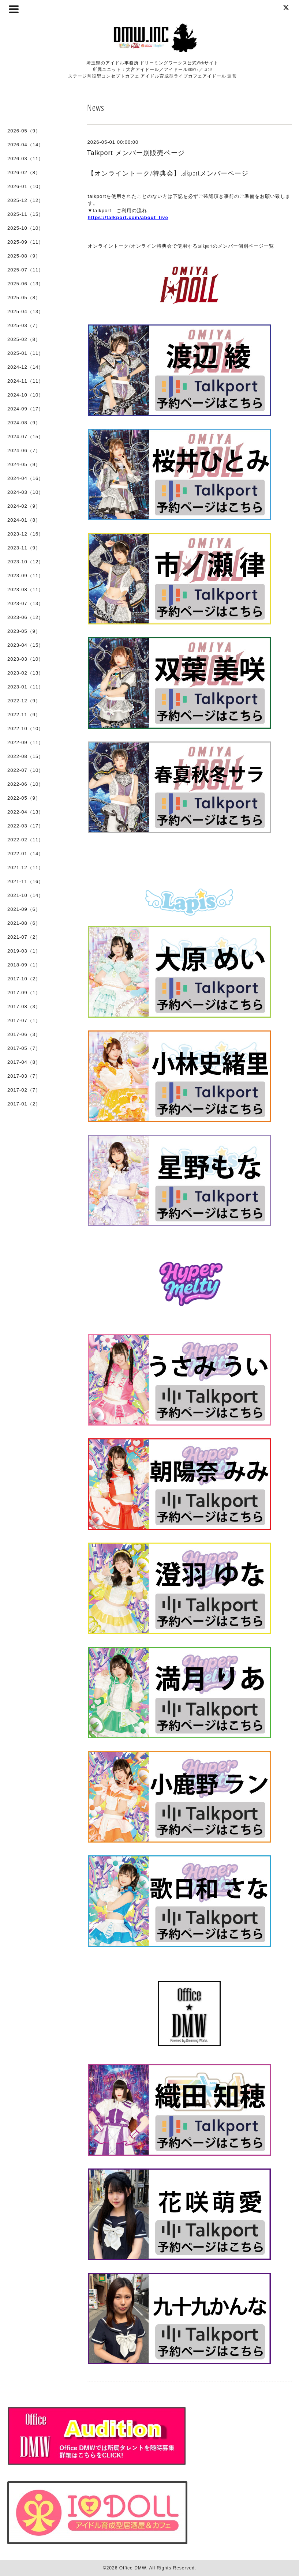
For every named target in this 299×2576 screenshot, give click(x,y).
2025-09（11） (25, 242)
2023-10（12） (25, 561)
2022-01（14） (25, 853)
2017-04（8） (24, 1062)
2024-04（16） (25, 478)
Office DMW (132, 2568)
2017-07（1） (24, 1020)
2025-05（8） (24, 297)
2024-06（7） (24, 450)
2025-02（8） (24, 339)
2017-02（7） (24, 1090)
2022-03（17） (25, 826)
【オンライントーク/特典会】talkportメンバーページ (167, 173)
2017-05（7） (24, 1048)
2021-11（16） (25, 881)
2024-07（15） (25, 436)
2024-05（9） (24, 464)
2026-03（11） (25, 158)
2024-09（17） (25, 409)
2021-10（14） (25, 895)
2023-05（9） (24, 631)
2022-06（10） (25, 784)
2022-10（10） (25, 728)
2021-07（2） (24, 937)
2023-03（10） (25, 659)
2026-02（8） (24, 172)
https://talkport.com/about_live (128, 217)
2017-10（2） (24, 978)
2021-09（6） (24, 909)
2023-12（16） (25, 534)
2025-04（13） (25, 311)
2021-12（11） (25, 867)
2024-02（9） (24, 506)
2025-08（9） (24, 256)
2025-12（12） (25, 200)
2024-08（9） (24, 422)
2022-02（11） (25, 839)
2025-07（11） (25, 270)
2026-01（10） (25, 186)
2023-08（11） (25, 589)
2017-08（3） (24, 1006)
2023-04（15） (25, 645)
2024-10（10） (25, 395)
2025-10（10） (25, 228)
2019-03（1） (24, 951)
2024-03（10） (25, 492)
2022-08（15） (25, 756)
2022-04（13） (25, 812)
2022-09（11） (25, 742)
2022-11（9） (24, 714)
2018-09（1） (24, 965)
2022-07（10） (25, 770)
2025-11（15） (25, 214)
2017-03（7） (24, 1076)
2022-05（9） (24, 798)
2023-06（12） (25, 617)
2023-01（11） (25, 687)
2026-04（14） (25, 144)
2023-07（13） (25, 603)
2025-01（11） (25, 353)
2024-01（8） (24, 520)
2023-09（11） (25, 575)
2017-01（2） (24, 1104)
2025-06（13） (25, 283)
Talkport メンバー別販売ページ (136, 153)
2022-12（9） (24, 700)
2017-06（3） (24, 1034)
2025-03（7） (24, 325)
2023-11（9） (24, 548)
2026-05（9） (24, 131)
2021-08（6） (24, 923)
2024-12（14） (25, 367)
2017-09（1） (24, 992)
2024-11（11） (25, 381)
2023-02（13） (25, 673)
